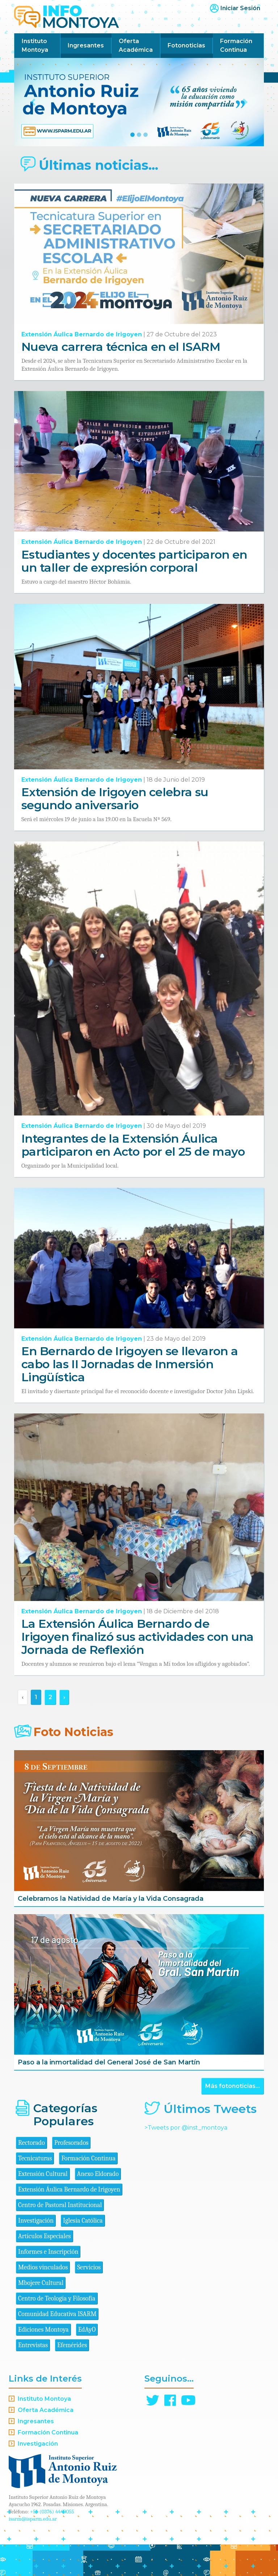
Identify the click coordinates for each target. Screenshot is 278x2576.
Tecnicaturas (35, 2158)
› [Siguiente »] (64, 1697)
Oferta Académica (136, 45)
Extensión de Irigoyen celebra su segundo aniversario (114, 798)
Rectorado (31, 2143)
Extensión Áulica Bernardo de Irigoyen (81, 334)
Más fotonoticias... (232, 2086)
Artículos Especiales (44, 2236)
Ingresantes (86, 45)
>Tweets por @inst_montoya (185, 2127)
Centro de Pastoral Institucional (60, 2205)
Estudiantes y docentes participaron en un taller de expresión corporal (134, 561)
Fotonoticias (186, 45)
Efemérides (72, 2345)
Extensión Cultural (43, 2174)
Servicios (89, 2267)
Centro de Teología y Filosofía (57, 2298)
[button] (33, 102)
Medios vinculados (43, 2267)
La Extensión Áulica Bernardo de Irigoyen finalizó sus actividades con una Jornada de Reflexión (137, 1637)
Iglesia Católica (83, 2220)
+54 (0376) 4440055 (52, 2511)
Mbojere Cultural (40, 2283)
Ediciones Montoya (43, 2329)
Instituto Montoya (35, 45)
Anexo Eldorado (98, 2174)
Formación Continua (236, 45)
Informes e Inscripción (48, 2252)
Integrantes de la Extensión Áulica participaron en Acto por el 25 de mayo (133, 1145)
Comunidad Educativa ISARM (57, 2314)
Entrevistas (33, 2345)
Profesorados (71, 2143)
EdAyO (87, 2329)
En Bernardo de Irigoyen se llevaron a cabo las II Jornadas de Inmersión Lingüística (129, 1364)
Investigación (36, 2220)
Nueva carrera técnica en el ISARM (120, 347)
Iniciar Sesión (240, 8)
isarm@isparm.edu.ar (33, 2519)
